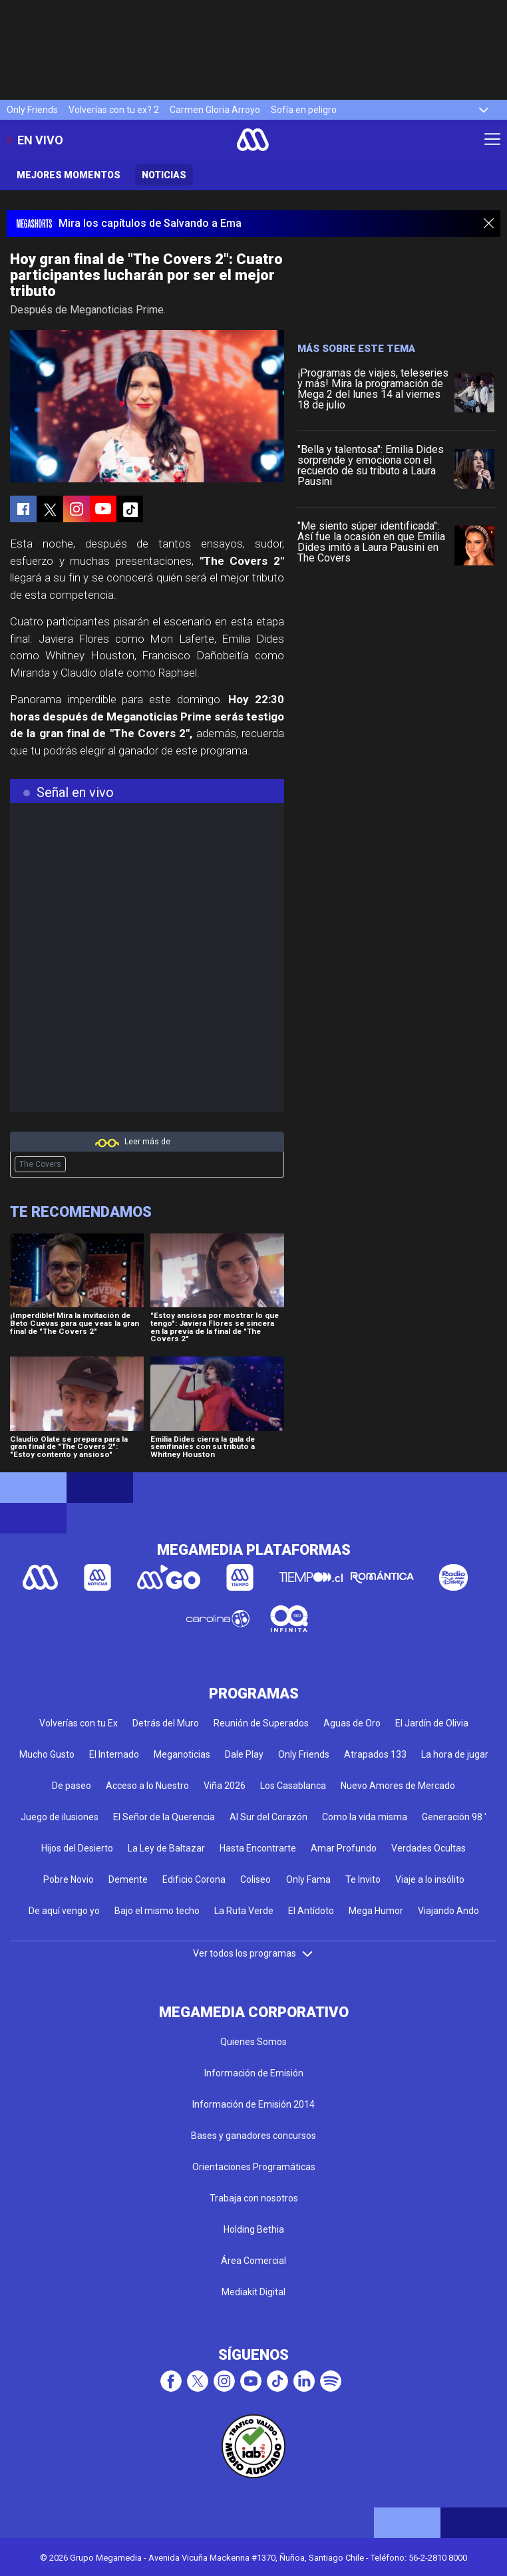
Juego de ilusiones (59, 1817)
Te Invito (363, 1879)
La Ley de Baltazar (166, 1848)
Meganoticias (182, 1754)
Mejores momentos (68, 175)
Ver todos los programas (253, 1953)
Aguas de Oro (352, 1723)
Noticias (164, 175)
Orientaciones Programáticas (253, 2167)
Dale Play (244, 1754)
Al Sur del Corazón (268, 1817)
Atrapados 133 (375, 1754)
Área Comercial (253, 2260)
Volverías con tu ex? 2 (114, 109)
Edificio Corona (194, 1879)
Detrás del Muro (165, 1723)
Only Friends (32, 109)
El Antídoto (311, 1910)
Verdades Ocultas (428, 1848)
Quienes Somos (253, 2041)
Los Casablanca (293, 1785)
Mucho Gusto (47, 1754)
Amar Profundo (344, 1848)
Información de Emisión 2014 (253, 2104)
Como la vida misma (364, 1817)
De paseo (71, 1785)
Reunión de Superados (261, 1723)
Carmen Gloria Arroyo (215, 109)
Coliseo (255, 1879)
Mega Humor (376, 1910)
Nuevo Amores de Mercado (398, 1785)
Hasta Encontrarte (258, 1848)
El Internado (114, 1754)
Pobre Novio (68, 1879)
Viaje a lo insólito (429, 1879)
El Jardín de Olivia (431, 1723)
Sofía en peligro (304, 109)
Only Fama (308, 1879)
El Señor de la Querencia (164, 1817)
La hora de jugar (454, 1754)
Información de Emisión (253, 2073)
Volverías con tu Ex (78, 1723)
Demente (128, 1879)
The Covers (40, 1164)
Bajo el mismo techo (157, 1910)
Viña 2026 (225, 1785)
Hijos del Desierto (77, 1848)
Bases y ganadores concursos (253, 2135)
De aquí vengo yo (64, 1910)
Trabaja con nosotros (254, 2198)
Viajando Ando (448, 1910)
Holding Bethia (254, 2229)
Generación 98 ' (454, 1817)
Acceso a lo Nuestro (147, 1785)
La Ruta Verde (243, 1910)
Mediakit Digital (253, 2292)
